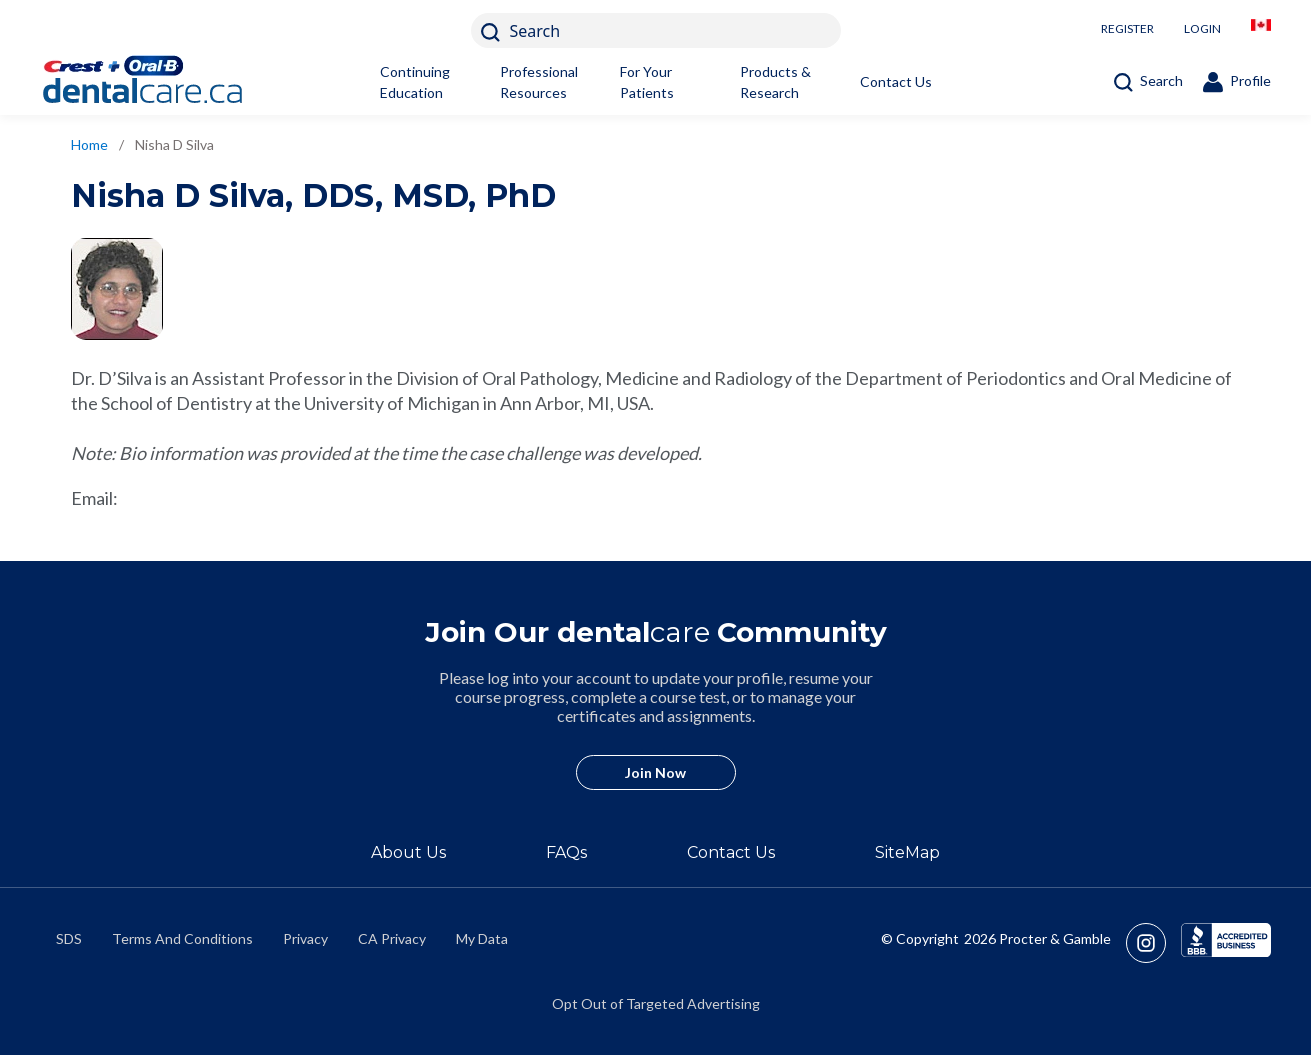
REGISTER (1127, 28)
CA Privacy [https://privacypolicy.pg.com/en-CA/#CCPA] (392, 938)
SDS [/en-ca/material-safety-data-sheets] (69, 938)
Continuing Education (415, 82)
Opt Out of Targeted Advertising (656, 1003)
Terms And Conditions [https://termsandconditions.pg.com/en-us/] (182, 938)
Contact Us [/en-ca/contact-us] (731, 852)
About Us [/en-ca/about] (408, 852)
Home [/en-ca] (89, 144)
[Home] (175, 82)
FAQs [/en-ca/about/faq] (566, 852)
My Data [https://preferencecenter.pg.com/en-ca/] (482, 938)
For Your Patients (647, 82)
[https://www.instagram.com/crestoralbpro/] (1153, 943)
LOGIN (1202, 28)
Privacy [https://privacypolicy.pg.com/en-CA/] (305, 938)
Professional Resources (539, 82)
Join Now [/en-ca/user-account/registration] (655, 772)
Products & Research (775, 82)
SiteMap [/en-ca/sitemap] (907, 852)
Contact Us (896, 81)
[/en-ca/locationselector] (1261, 30)
